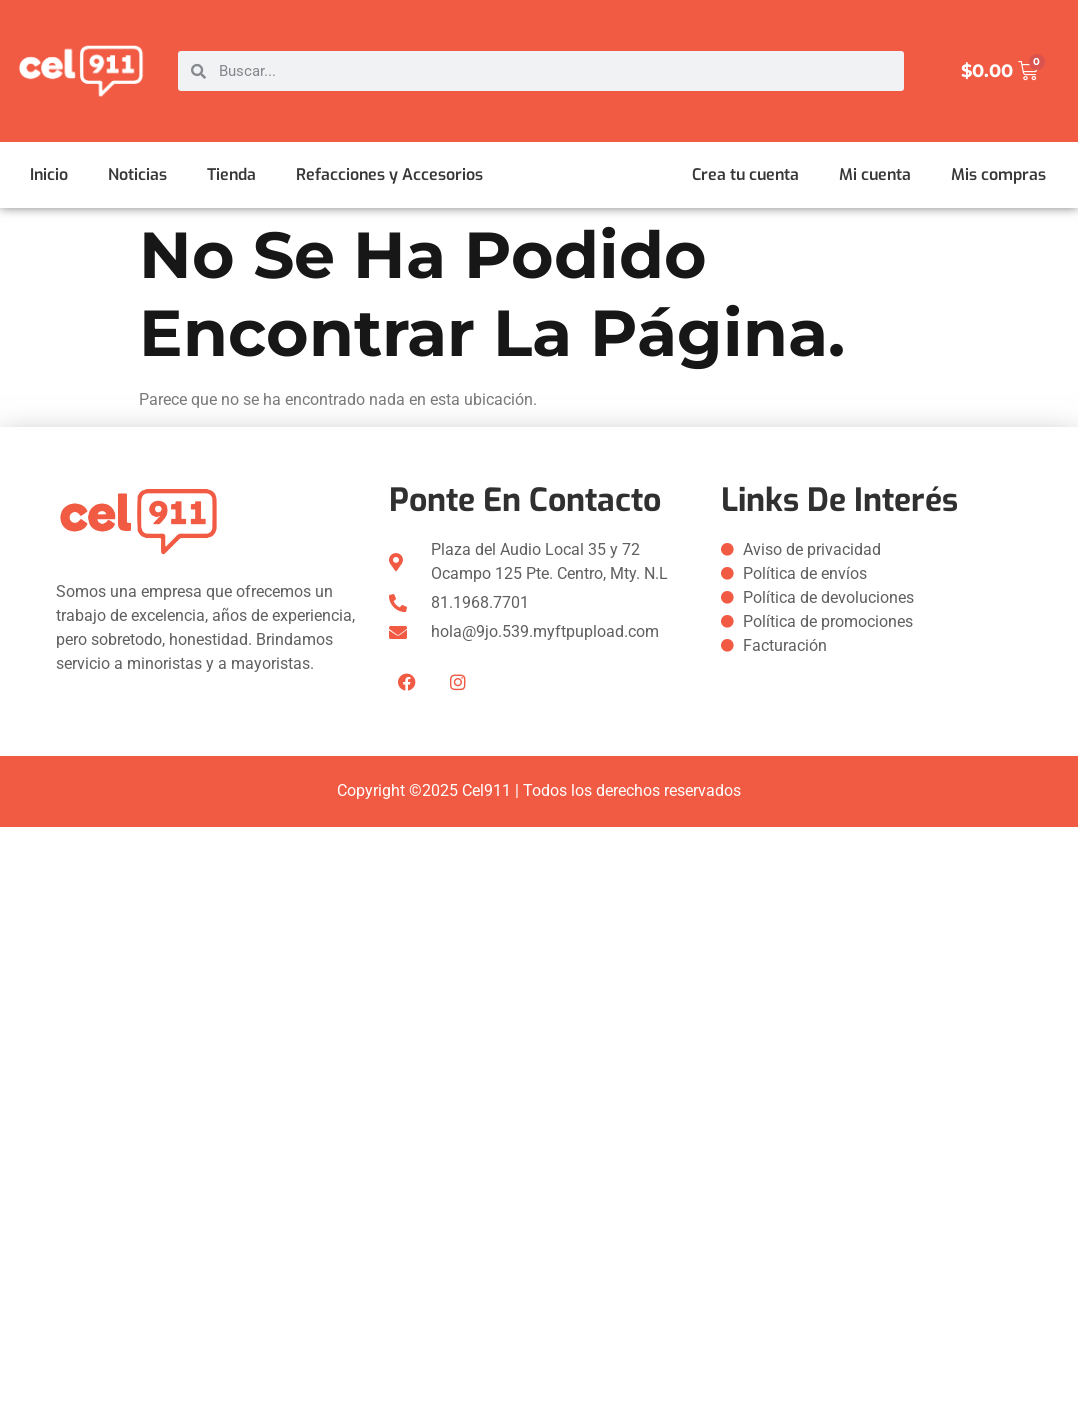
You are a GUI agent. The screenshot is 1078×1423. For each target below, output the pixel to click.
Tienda (231, 174)
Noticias (137, 174)
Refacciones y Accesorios (389, 174)
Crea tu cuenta (745, 174)
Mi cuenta (875, 174)
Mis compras (998, 174)
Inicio (49, 174)
